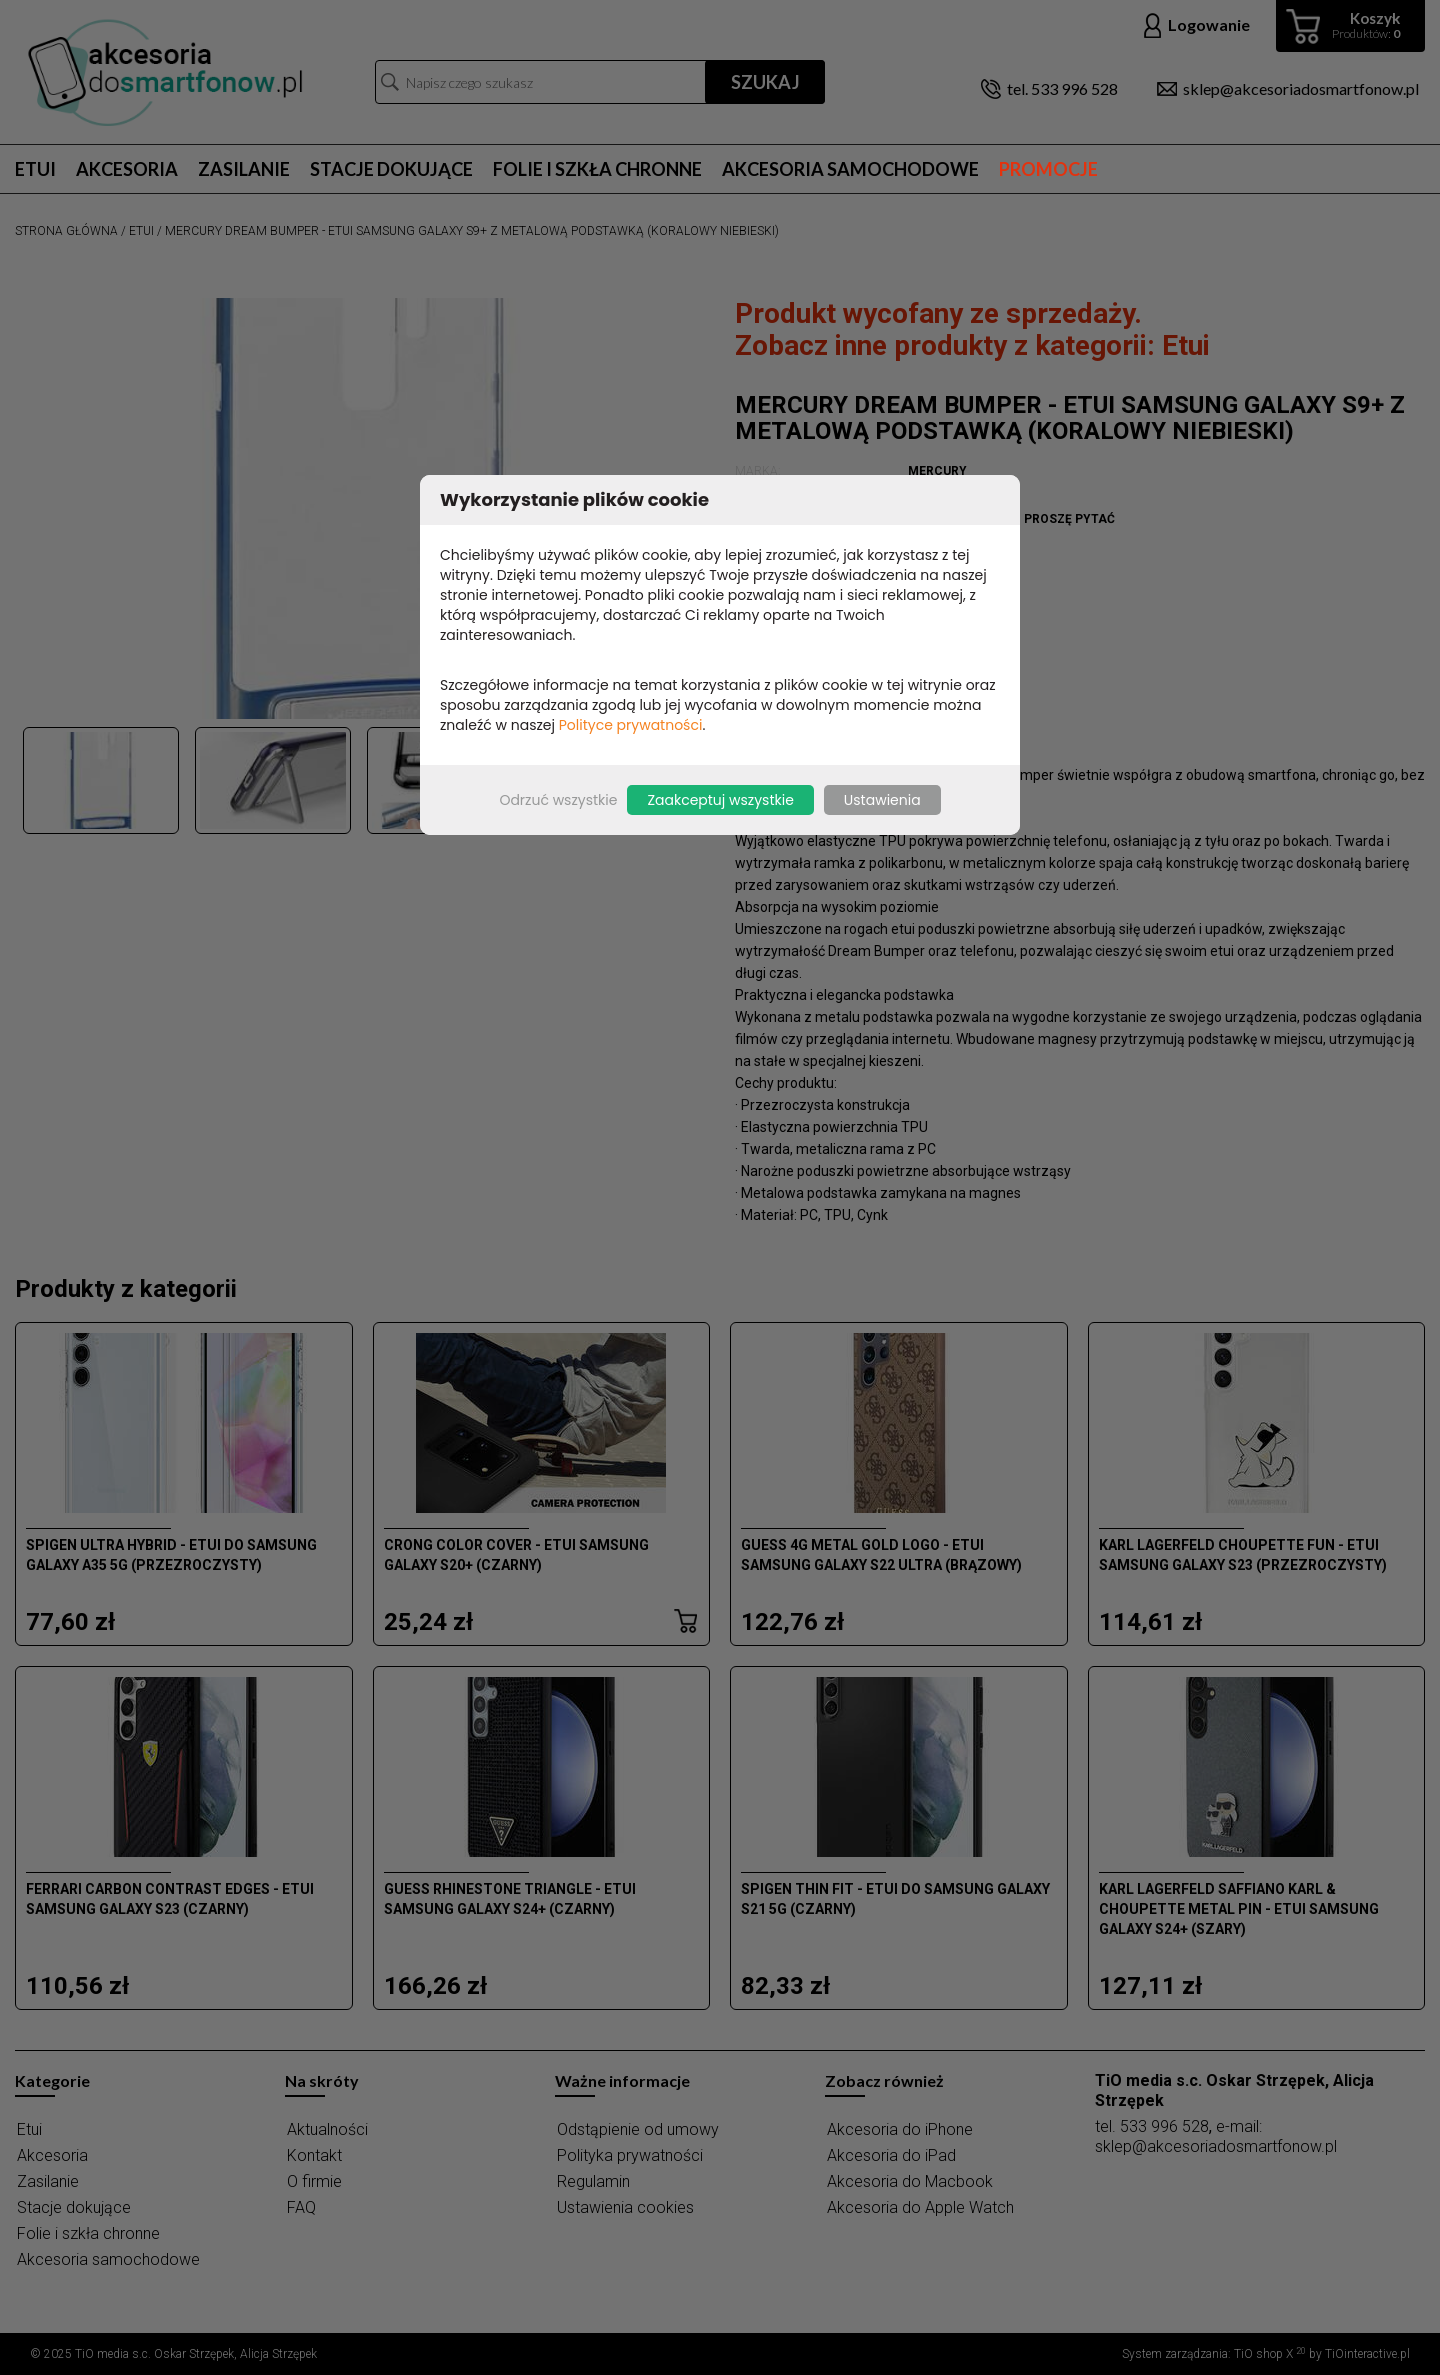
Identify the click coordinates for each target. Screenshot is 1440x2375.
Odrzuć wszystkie (558, 800)
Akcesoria (127, 169)
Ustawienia (882, 800)
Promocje (1048, 169)
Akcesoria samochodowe (850, 169)
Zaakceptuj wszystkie (720, 800)
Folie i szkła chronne (597, 169)
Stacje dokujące (391, 169)
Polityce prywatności (631, 725)
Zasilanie (244, 169)
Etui (35, 169)
